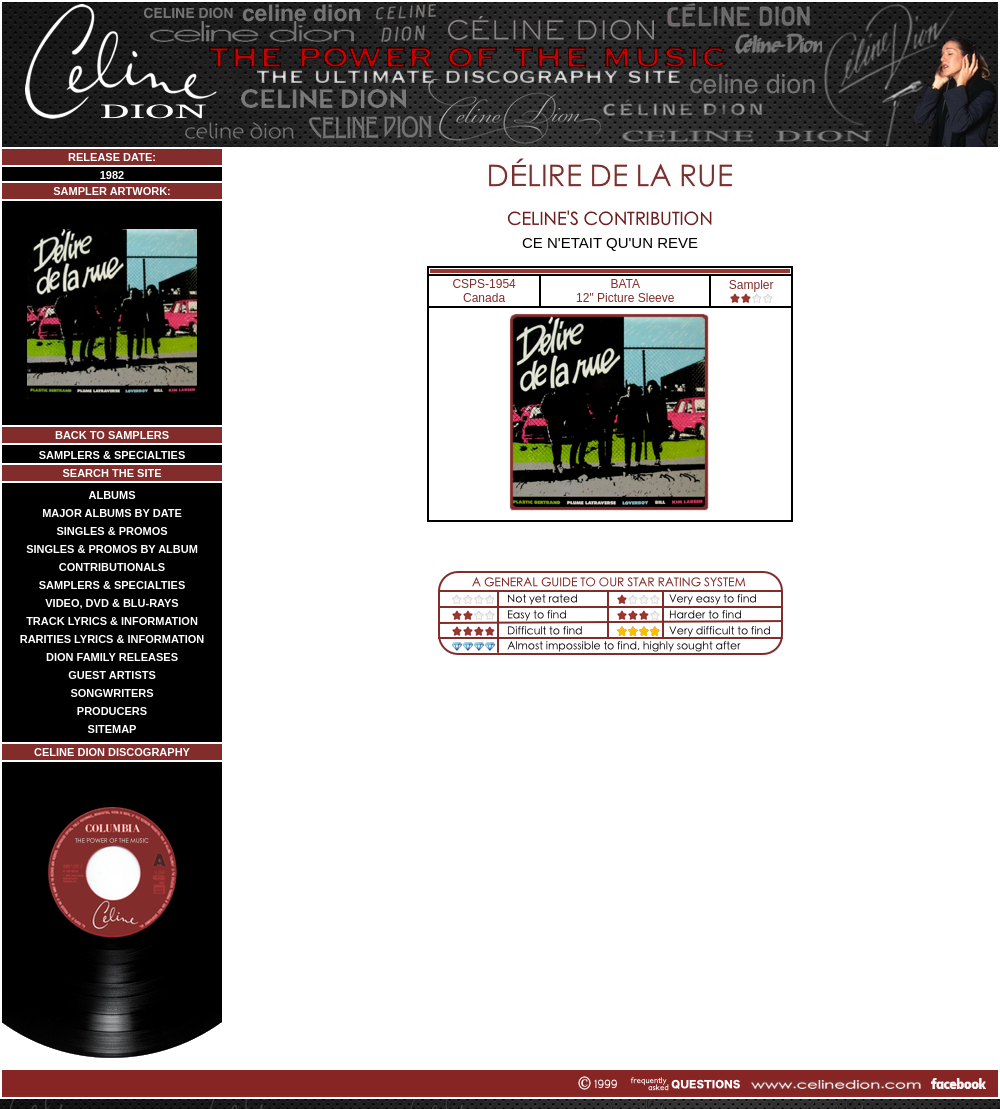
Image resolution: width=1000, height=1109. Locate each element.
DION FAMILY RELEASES (112, 657)
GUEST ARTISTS (112, 675)
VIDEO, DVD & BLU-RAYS (111, 603)
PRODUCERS (112, 711)
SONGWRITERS (111, 693)
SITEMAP (112, 729)
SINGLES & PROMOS (111, 531)
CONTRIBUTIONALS (112, 567)
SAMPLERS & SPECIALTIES (112, 455)
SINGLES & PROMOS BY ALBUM (112, 549)
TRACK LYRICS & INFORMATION (112, 621)
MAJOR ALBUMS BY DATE (112, 513)
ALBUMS (111, 495)
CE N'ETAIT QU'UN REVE (610, 242)
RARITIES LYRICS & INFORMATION (112, 639)
